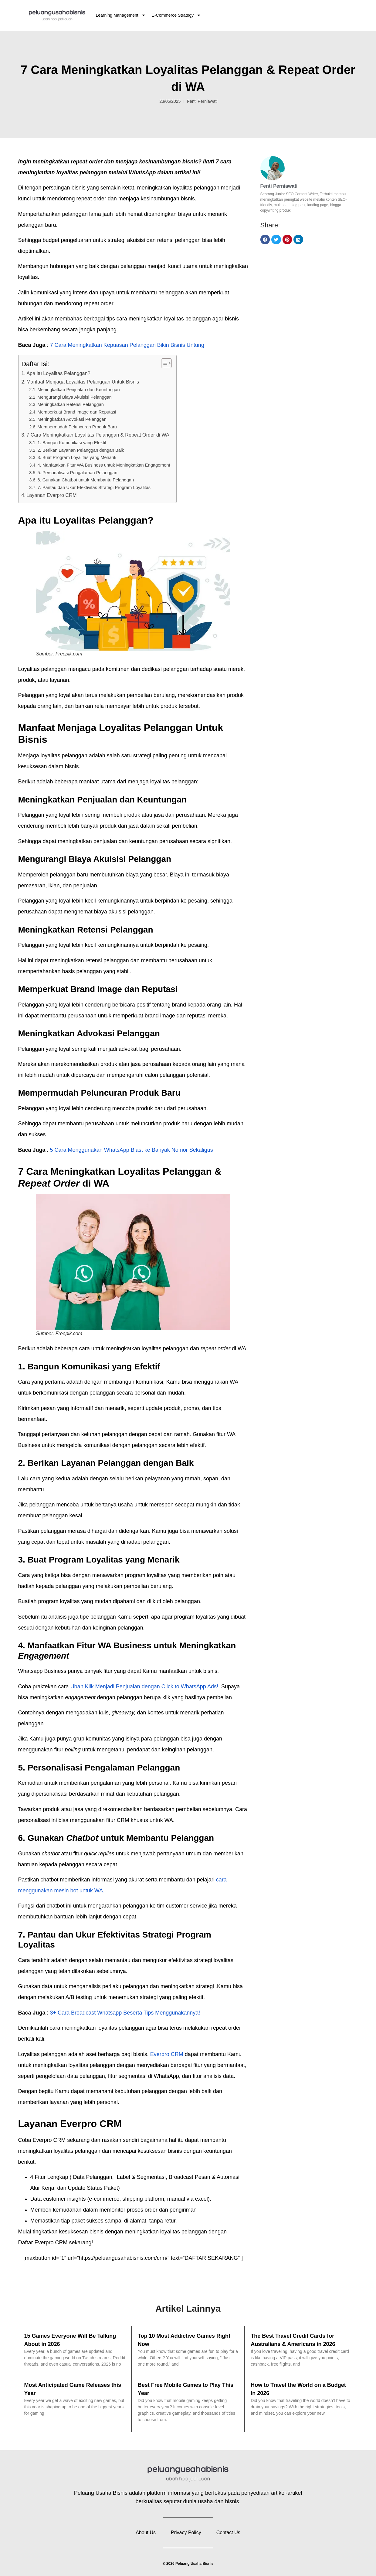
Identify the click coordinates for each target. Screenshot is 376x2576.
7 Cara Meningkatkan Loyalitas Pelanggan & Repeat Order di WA (97, 434)
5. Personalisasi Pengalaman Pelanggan (77, 472)
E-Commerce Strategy (176, 15)
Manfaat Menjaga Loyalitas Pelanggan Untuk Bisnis (83, 381)
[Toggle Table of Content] (163, 363)
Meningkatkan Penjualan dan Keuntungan (78, 389)
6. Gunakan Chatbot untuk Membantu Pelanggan (85, 479)
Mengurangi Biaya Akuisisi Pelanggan (74, 397)
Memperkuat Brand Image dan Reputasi (76, 412)
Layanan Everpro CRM (51, 495)
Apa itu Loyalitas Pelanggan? (58, 373)
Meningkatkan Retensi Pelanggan (70, 404)
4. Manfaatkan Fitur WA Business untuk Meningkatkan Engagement (103, 465)
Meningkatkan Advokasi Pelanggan (71, 419)
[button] (265, 239)
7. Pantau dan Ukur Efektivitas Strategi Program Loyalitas (94, 487)
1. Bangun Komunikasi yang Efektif (71, 442)
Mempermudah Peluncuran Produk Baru (77, 426)
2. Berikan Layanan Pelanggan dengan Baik (80, 450)
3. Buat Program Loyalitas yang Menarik (76, 457)
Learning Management (121, 15)
